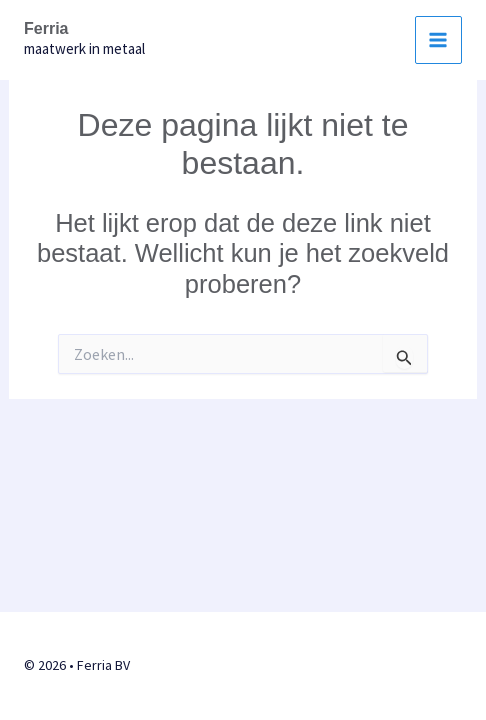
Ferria (46, 28)
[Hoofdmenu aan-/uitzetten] (439, 40)
